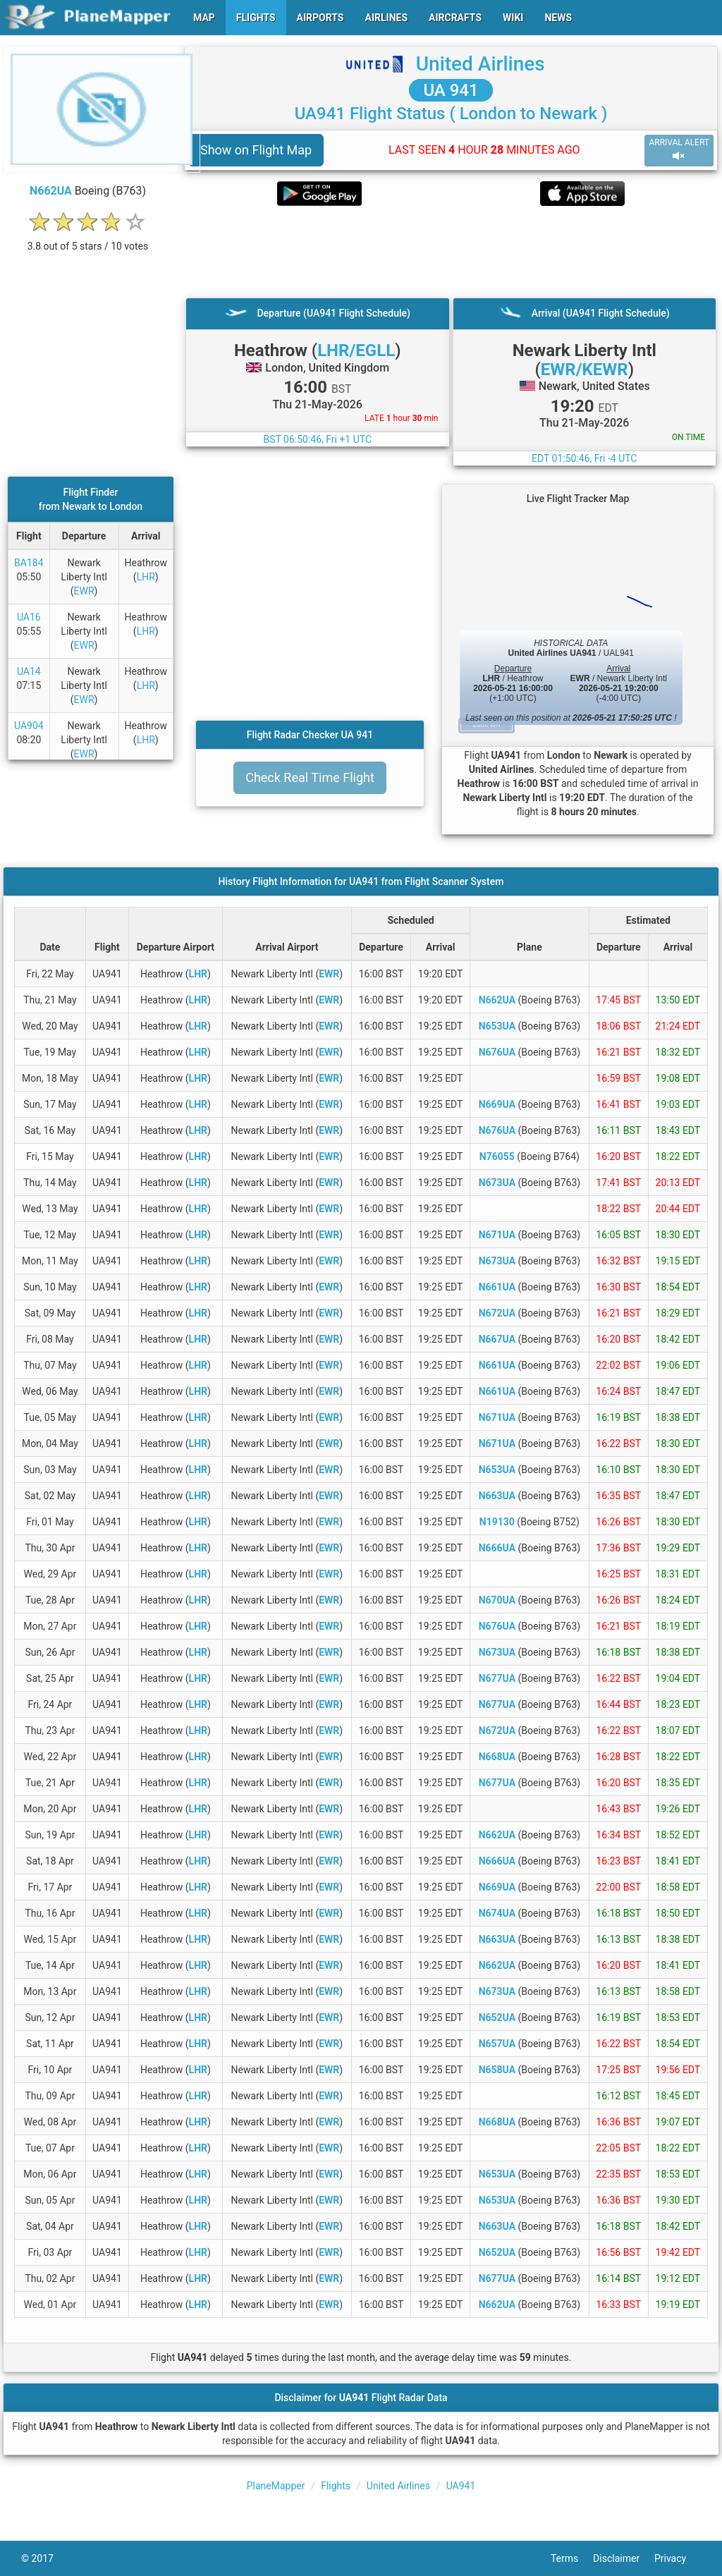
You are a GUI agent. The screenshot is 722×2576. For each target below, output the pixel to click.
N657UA (497, 2043)
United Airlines (480, 63)
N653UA (497, 1026)
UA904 (29, 725)
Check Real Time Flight (309, 777)
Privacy (677, 2558)
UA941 (461, 2485)
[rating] (88, 238)
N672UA (497, 1313)
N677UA (497, 1678)
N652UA (497, 2017)
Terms (572, 2558)
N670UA (497, 1600)
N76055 (497, 1156)
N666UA (497, 1547)
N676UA (497, 1052)
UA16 (29, 617)
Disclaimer (623, 2558)
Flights (335, 2485)
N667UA (497, 1339)
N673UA (497, 1182)
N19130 (497, 1521)
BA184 (28, 562)
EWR (84, 591)
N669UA (497, 1104)
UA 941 (450, 90)
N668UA (497, 1756)
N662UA (51, 190)
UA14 (29, 671)
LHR (146, 576)
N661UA (497, 1287)
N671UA (497, 1234)
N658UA (497, 2069)
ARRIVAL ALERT (679, 150)
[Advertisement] (451, 251)
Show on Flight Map (256, 149)
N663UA (497, 1495)
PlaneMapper (276, 2485)
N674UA (497, 1913)
